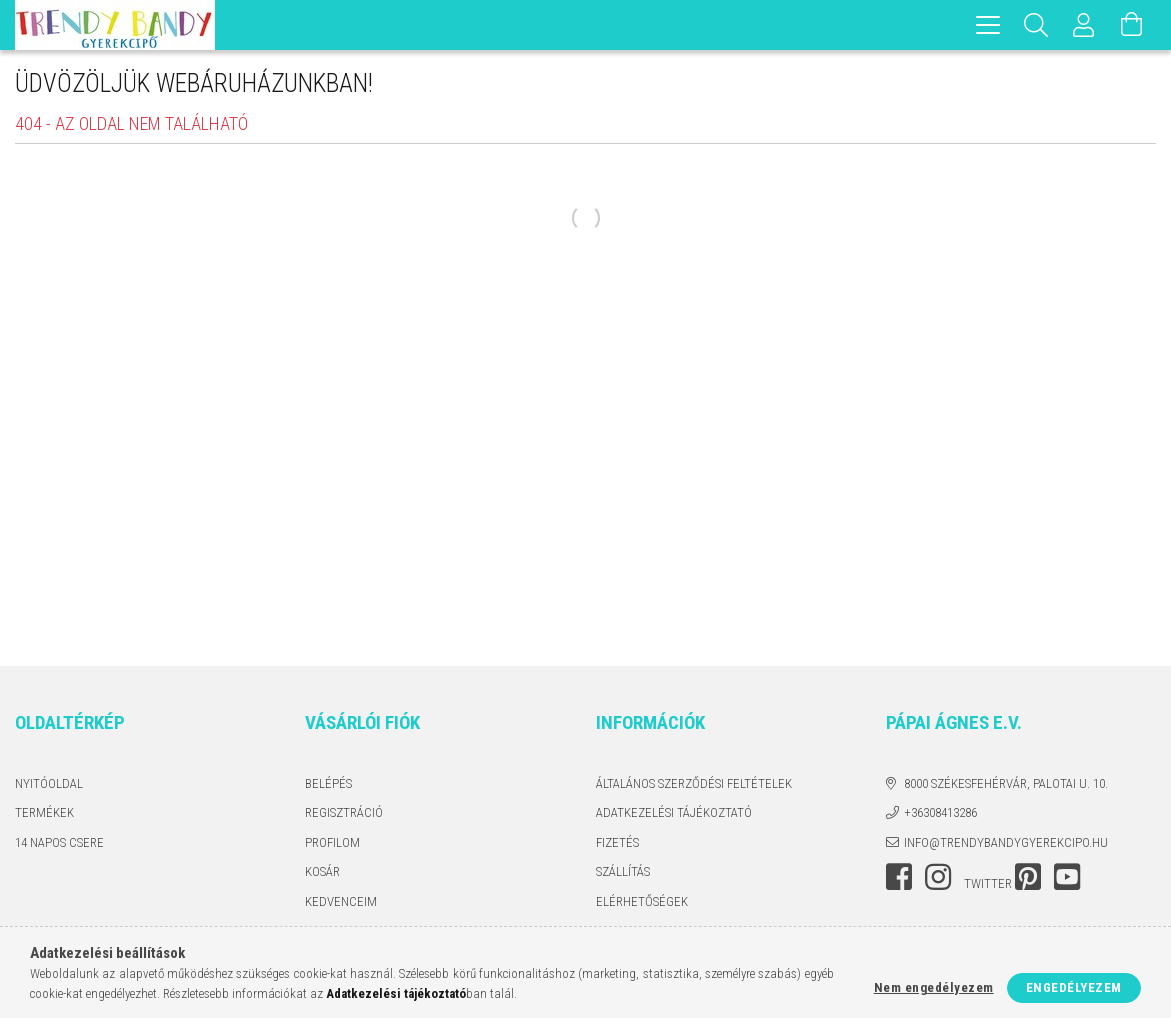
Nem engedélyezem (934, 987)
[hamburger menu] (988, 25)
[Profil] (1084, 25)
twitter (988, 883)
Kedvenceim (341, 901)
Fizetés (617, 842)
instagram (938, 877)
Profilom (332, 842)
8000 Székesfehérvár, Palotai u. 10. (1006, 783)
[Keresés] (1036, 25)
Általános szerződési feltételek (694, 783)
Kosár (322, 871)
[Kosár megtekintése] (1132, 25)
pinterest (1028, 877)
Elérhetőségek (642, 901)
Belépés (328, 783)
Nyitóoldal (49, 783)
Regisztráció (344, 812)
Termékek (44, 812)
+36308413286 (940, 812)
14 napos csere (59, 842)
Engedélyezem (1074, 987)
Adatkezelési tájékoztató (674, 812)
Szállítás (623, 871)
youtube (1067, 877)
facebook (899, 877)
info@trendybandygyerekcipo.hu (1006, 842)
